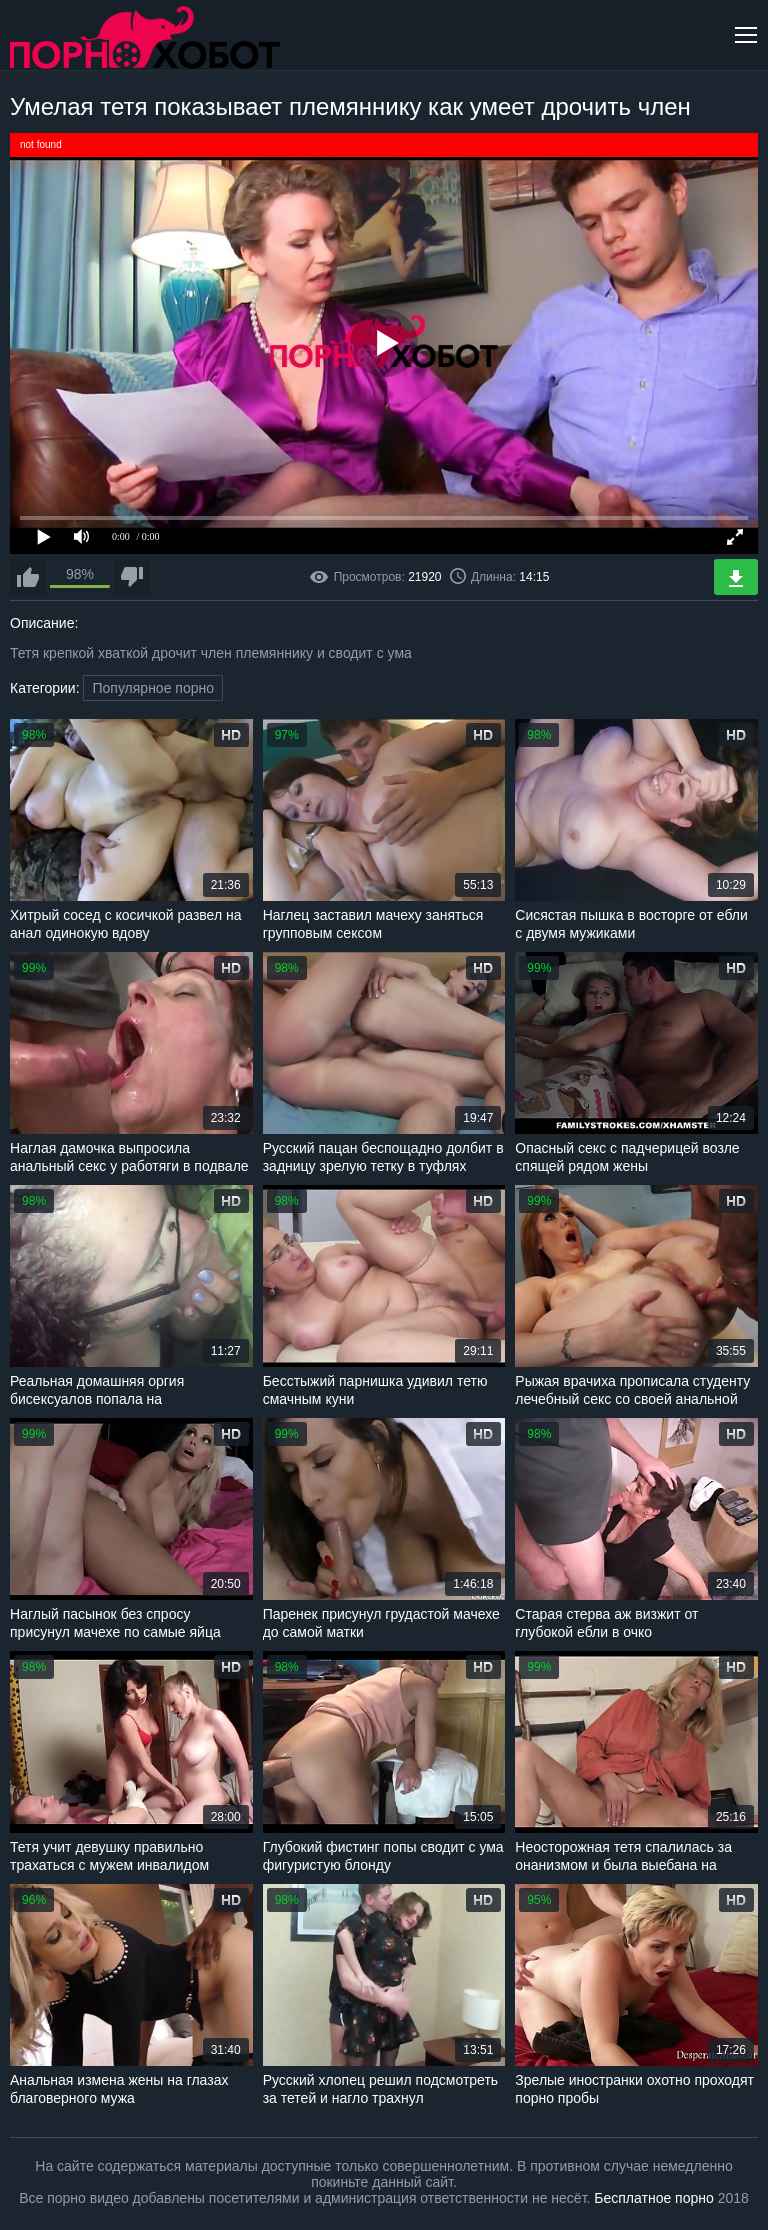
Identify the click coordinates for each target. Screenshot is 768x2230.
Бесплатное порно (653, 2198)
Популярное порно (153, 688)
